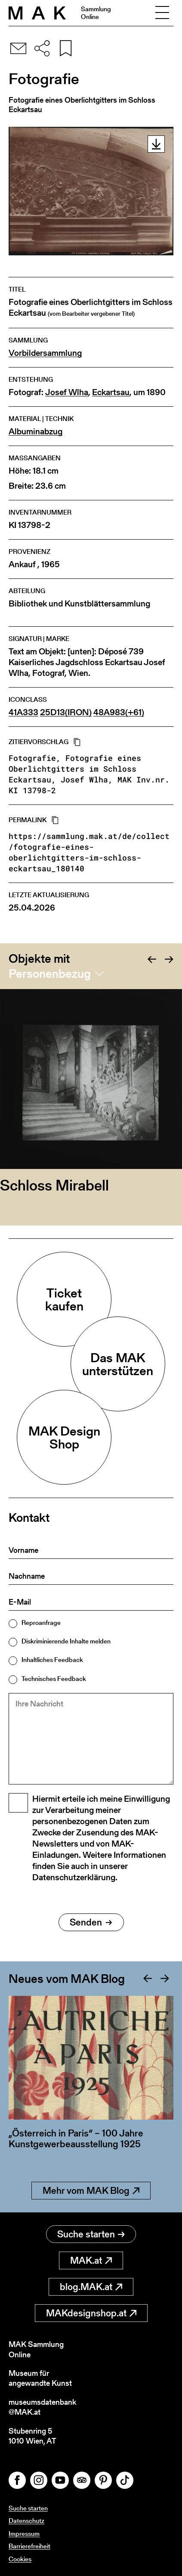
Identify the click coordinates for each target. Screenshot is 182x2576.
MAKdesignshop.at (91, 2313)
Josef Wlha (66, 392)
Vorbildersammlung (45, 353)
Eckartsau (111, 392)
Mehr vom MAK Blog (91, 2190)
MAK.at (91, 2260)
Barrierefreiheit (29, 2546)
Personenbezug (50, 973)
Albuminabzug (35, 431)
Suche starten (91, 2234)
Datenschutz (26, 2520)
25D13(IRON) (66, 712)
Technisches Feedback (54, 1678)
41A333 (23, 712)
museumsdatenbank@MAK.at (42, 2407)
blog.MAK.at (91, 2286)
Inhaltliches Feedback (52, 1659)
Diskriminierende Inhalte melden (66, 1641)
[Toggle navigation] (162, 13)
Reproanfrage (41, 1622)
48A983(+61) (118, 712)
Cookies (20, 2558)
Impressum (24, 2533)
